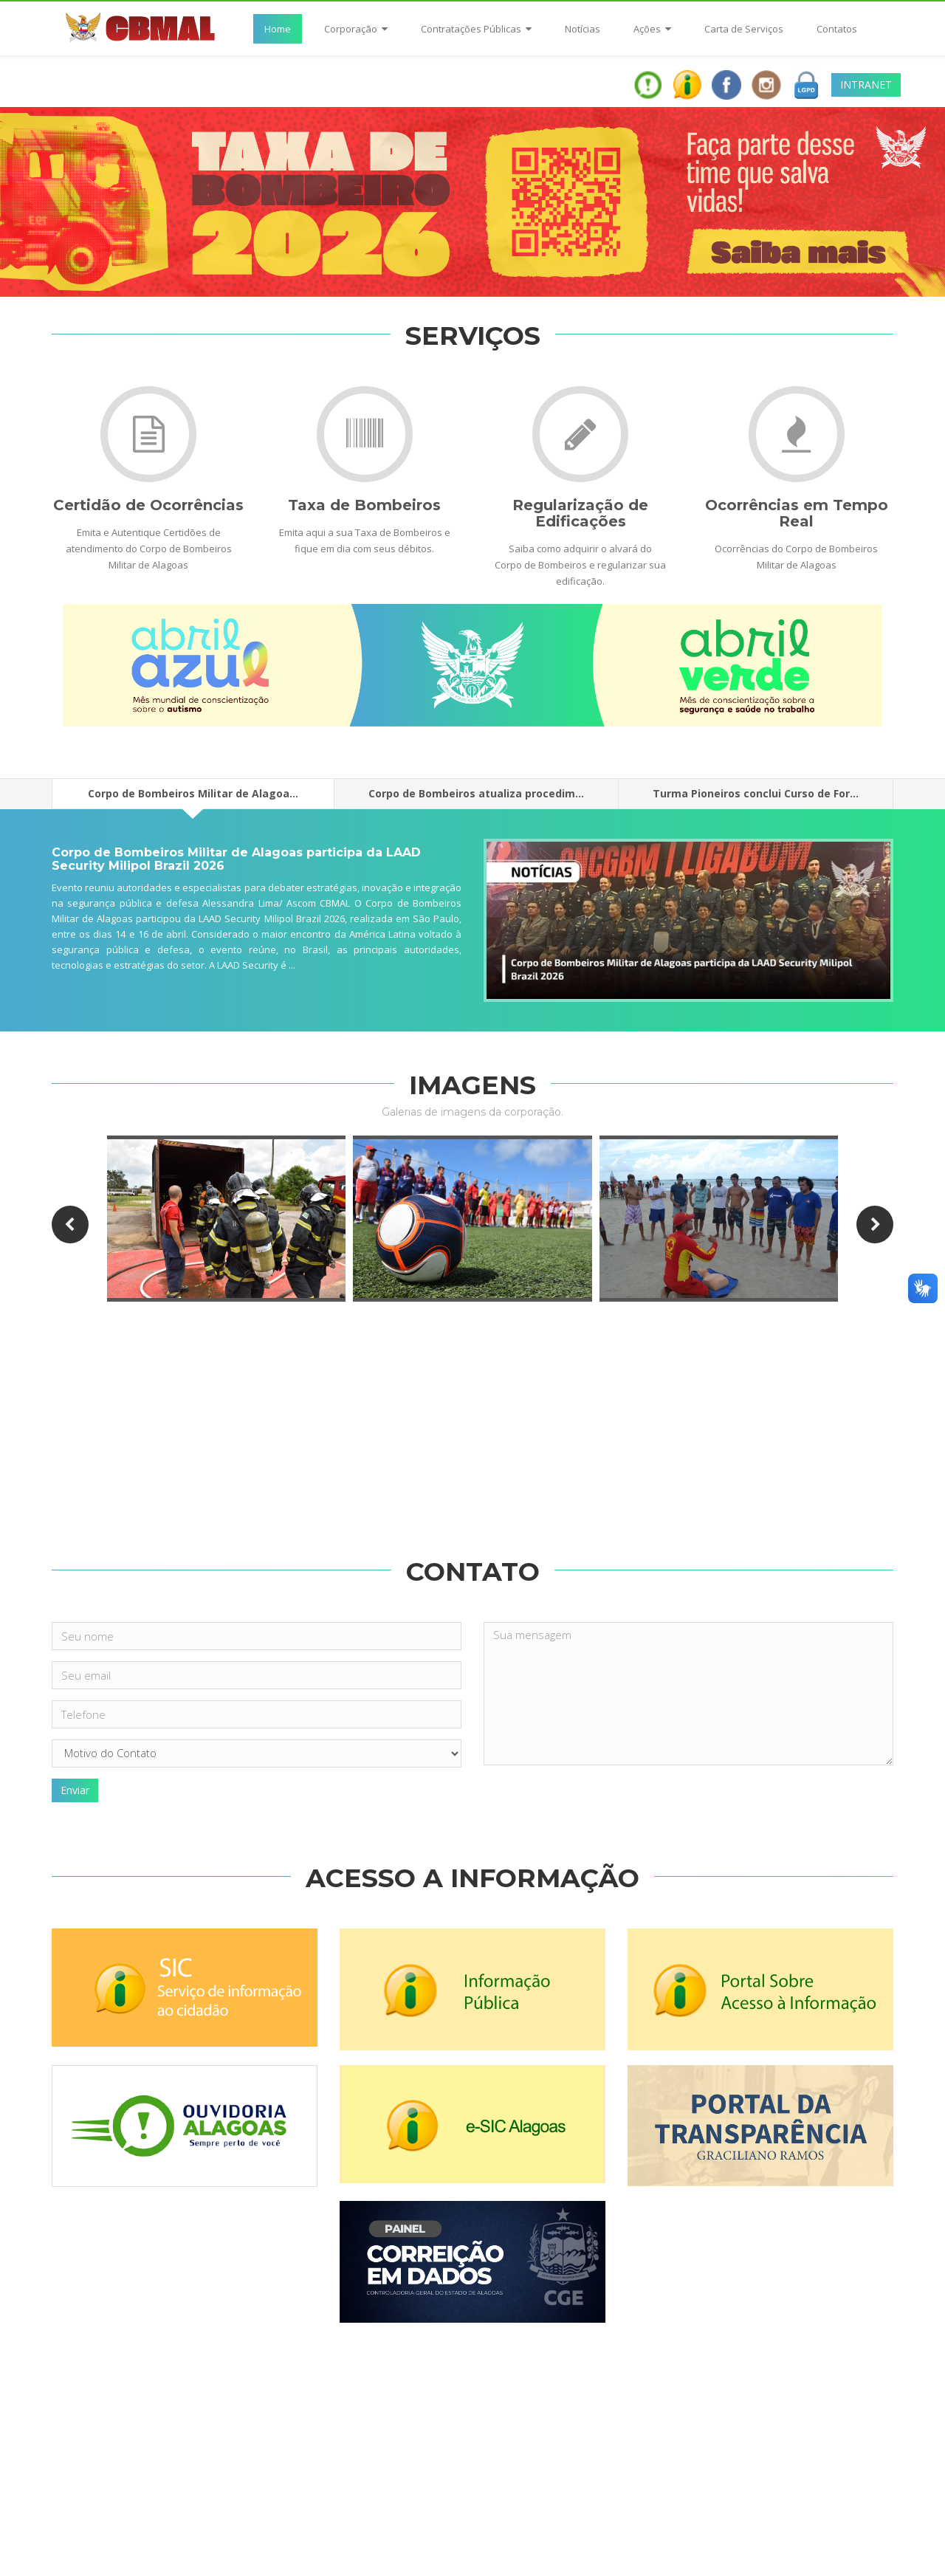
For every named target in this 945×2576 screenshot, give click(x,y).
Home (277, 28)
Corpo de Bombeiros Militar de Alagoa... (193, 797)
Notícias (582, 28)
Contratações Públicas (476, 28)
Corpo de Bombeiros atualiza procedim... (476, 793)
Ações (652, 28)
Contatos (837, 28)
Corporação (356, 28)
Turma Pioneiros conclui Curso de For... (756, 793)
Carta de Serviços (743, 28)
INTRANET (866, 85)
